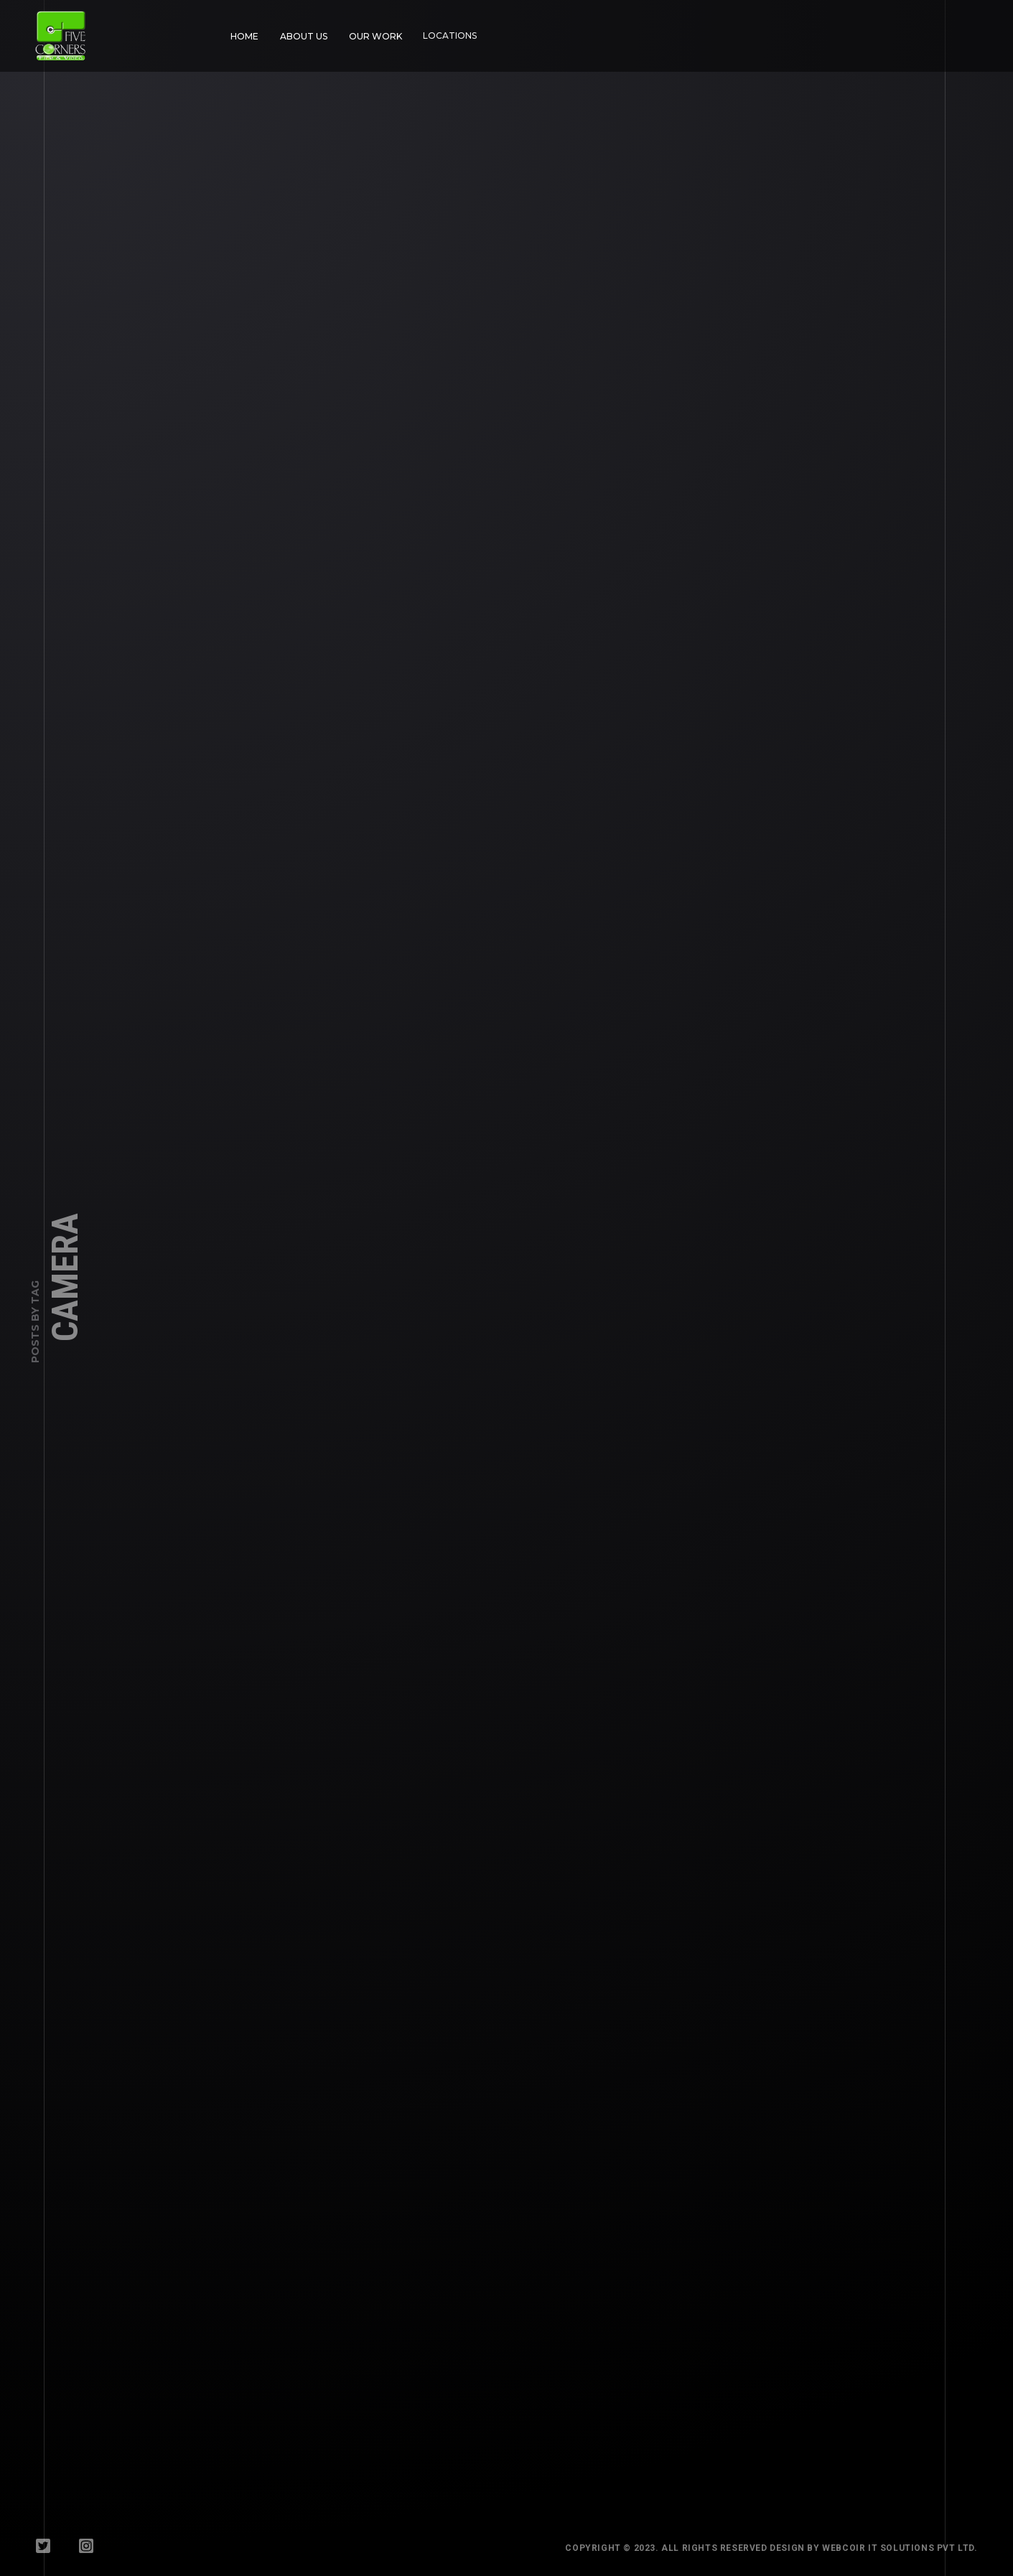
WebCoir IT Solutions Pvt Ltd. (917, 2548)
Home (244, 35)
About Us (299, 32)
